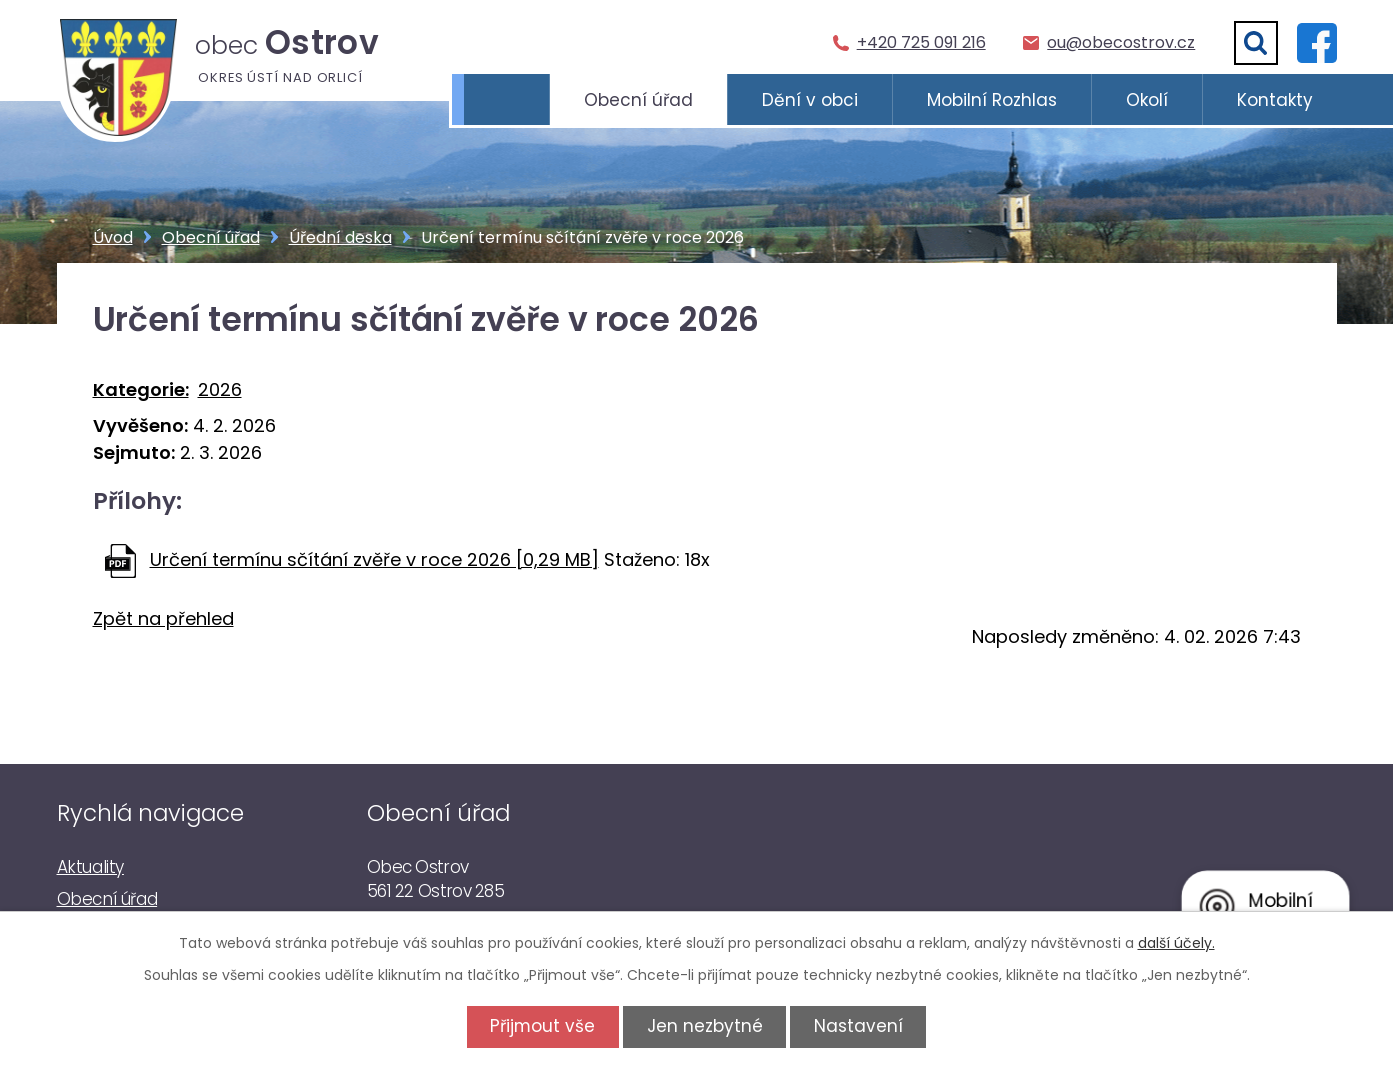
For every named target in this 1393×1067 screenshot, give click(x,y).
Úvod (506, 100)
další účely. (1176, 943)
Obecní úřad (638, 100)
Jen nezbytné (705, 1026)
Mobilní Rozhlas (992, 100)
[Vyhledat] (1256, 43)
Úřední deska (340, 237)
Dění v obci (810, 100)
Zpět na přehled (163, 618)
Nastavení (861, 1026)
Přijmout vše (539, 1026)
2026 (220, 389)
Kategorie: (141, 389)
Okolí (1147, 100)
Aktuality (90, 867)
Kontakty (1275, 100)
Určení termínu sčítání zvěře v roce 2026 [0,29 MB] (374, 559)
